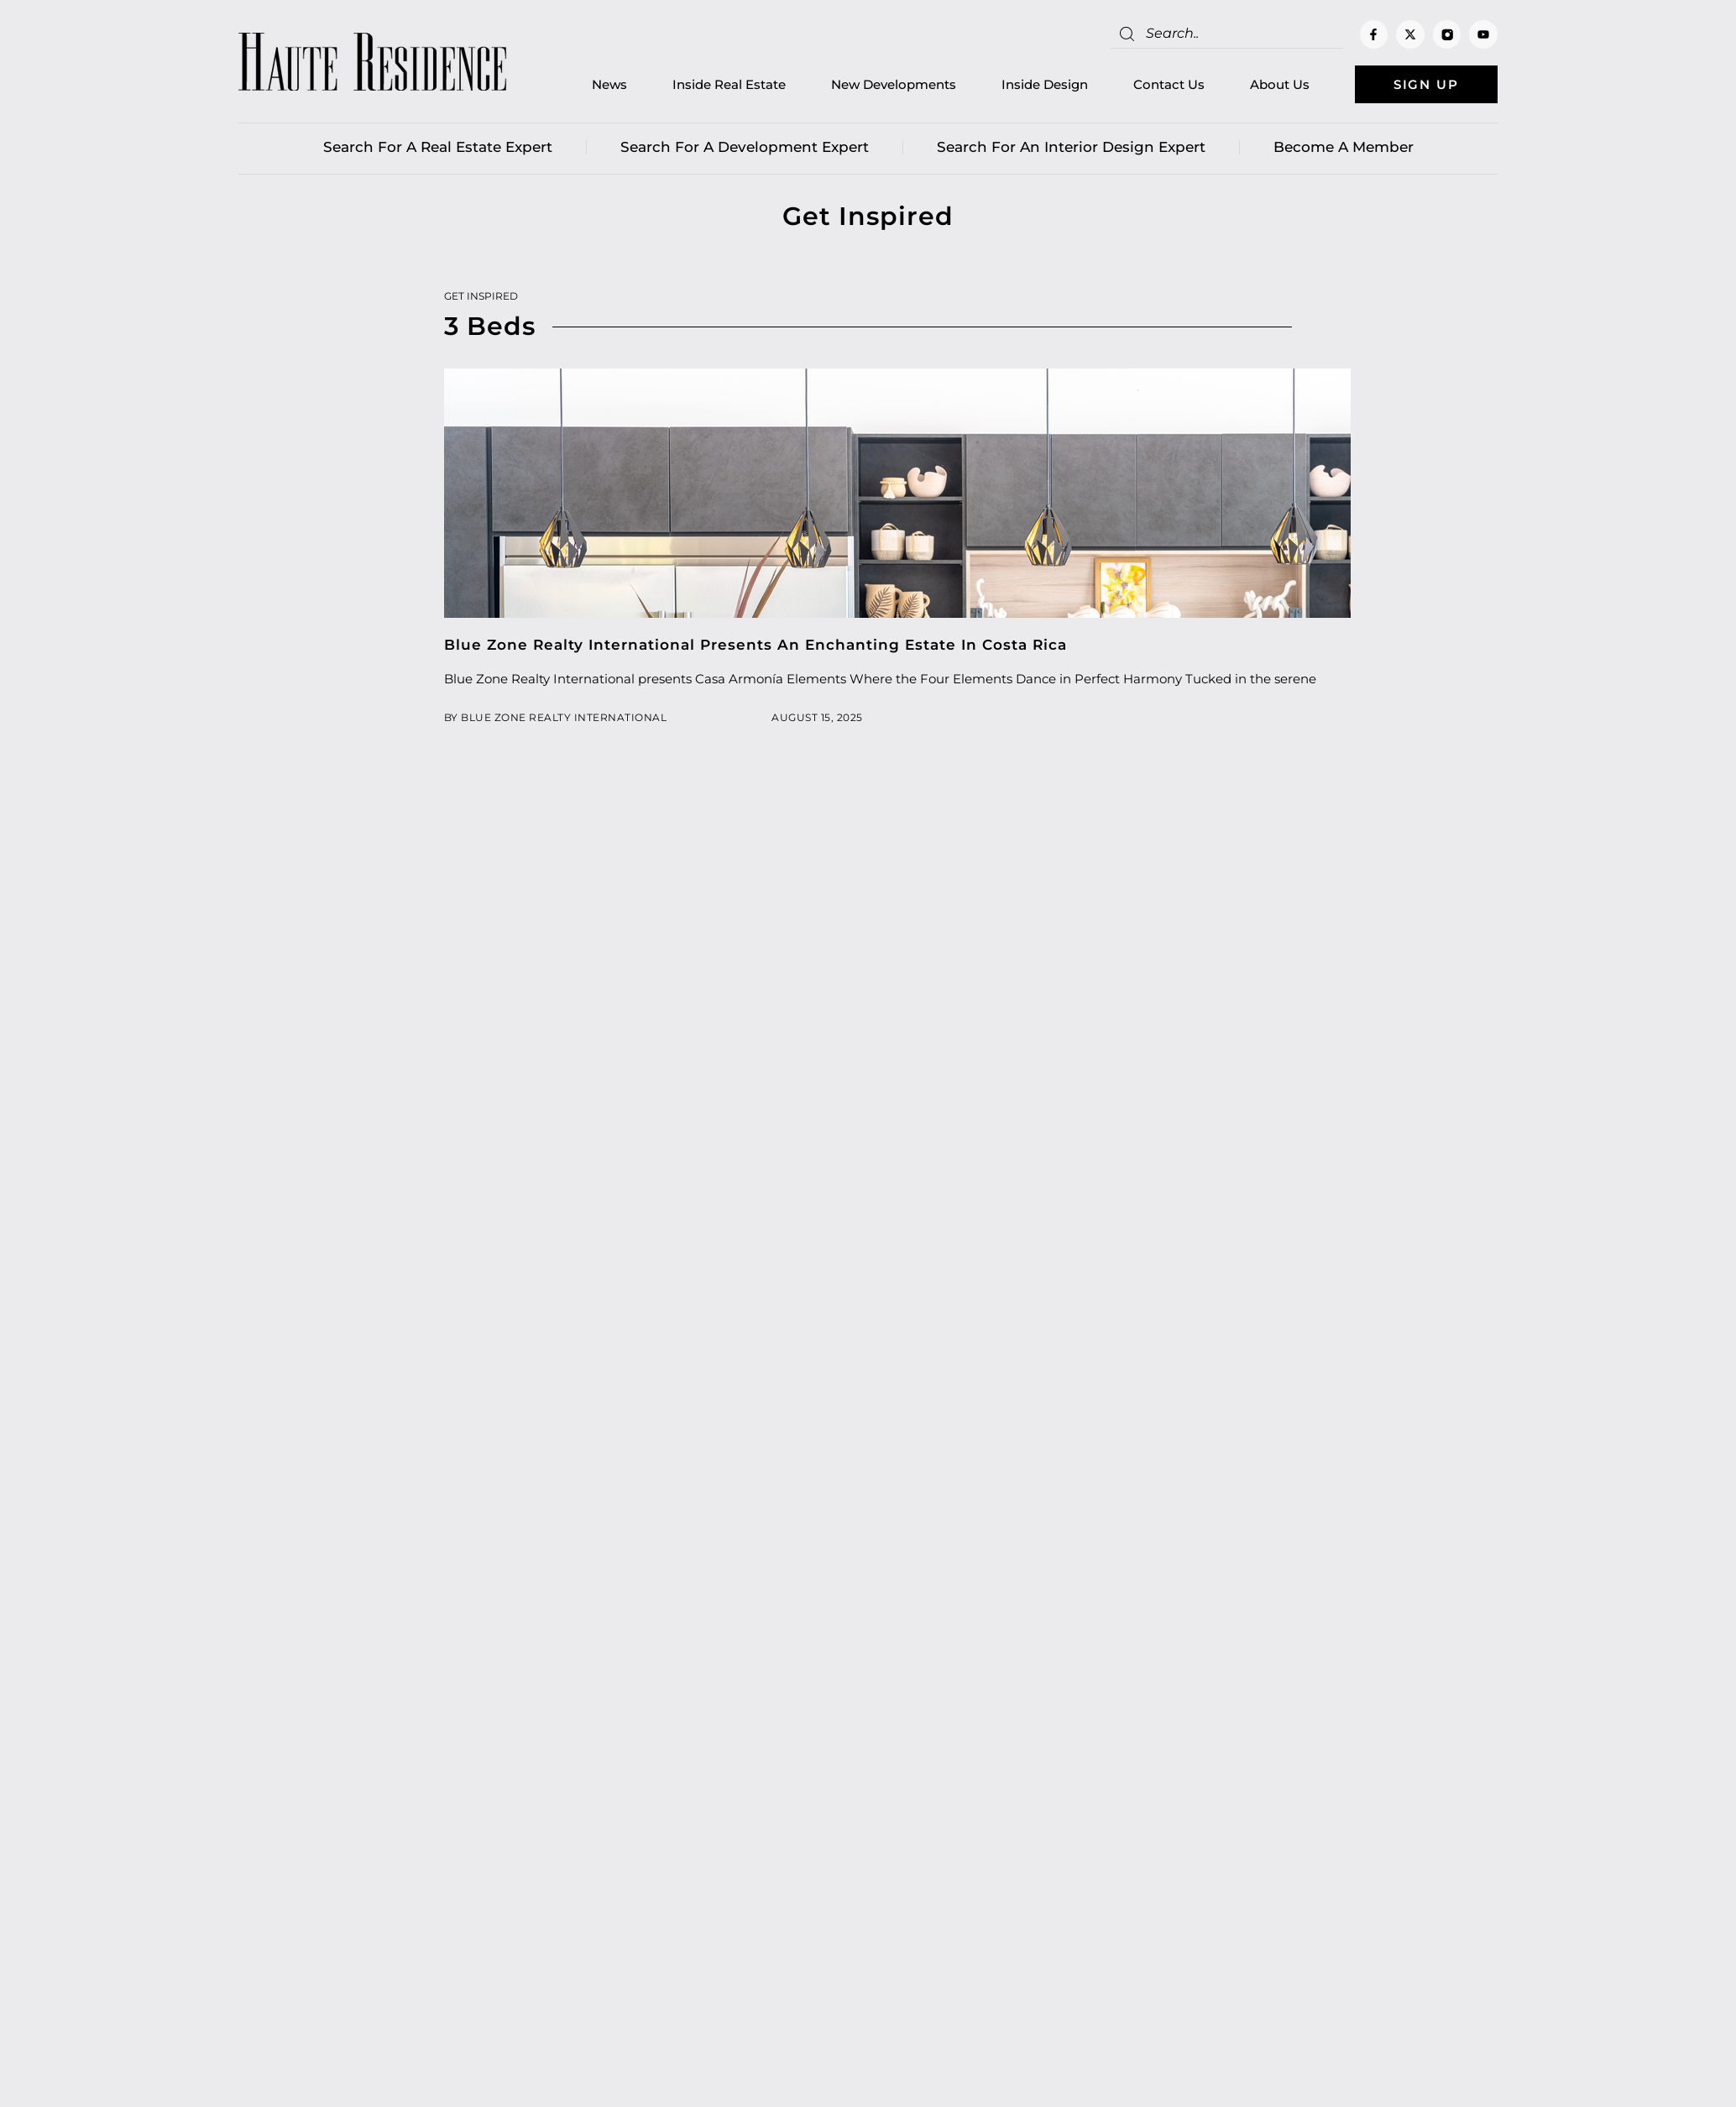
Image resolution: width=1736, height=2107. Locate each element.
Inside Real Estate (729, 84)
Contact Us (1169, 84)
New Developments (893, 84)
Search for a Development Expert (744, 147)
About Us (1280, 84)
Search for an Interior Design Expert (1071, 147)
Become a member (1343, 147)
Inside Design (1044, 84)
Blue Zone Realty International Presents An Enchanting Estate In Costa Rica (755, 644)
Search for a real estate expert (437, 147)
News (609, 84)
